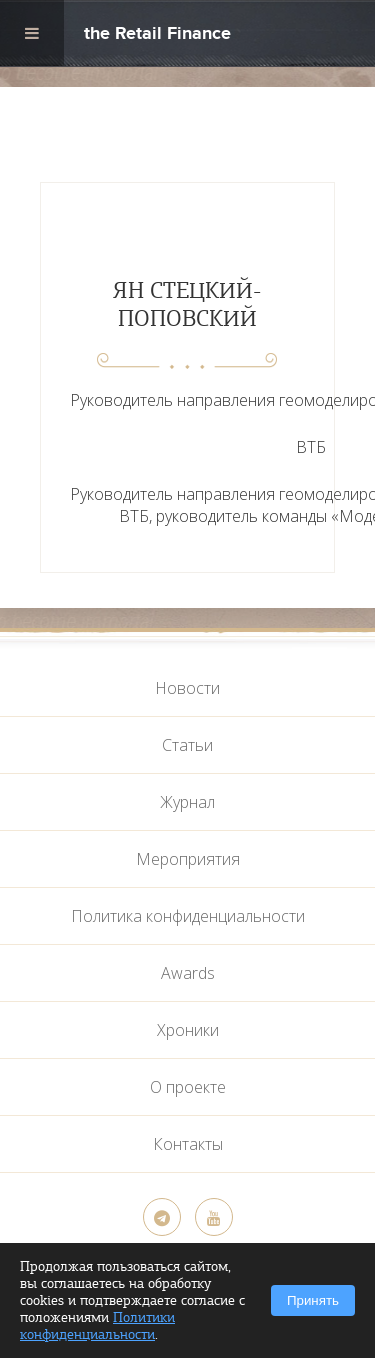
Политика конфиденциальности (188, 916)
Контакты (188, 1144)
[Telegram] (162, 1217)
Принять (313, 1300)
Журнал (187, 802)
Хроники (188, 1030)
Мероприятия (188, 859)
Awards (188, 973)
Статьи (187, 745)
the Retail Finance (157, 35)
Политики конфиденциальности (97, 1326)
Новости (187, 688)
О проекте (188, 1087)
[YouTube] (214, 1217)
